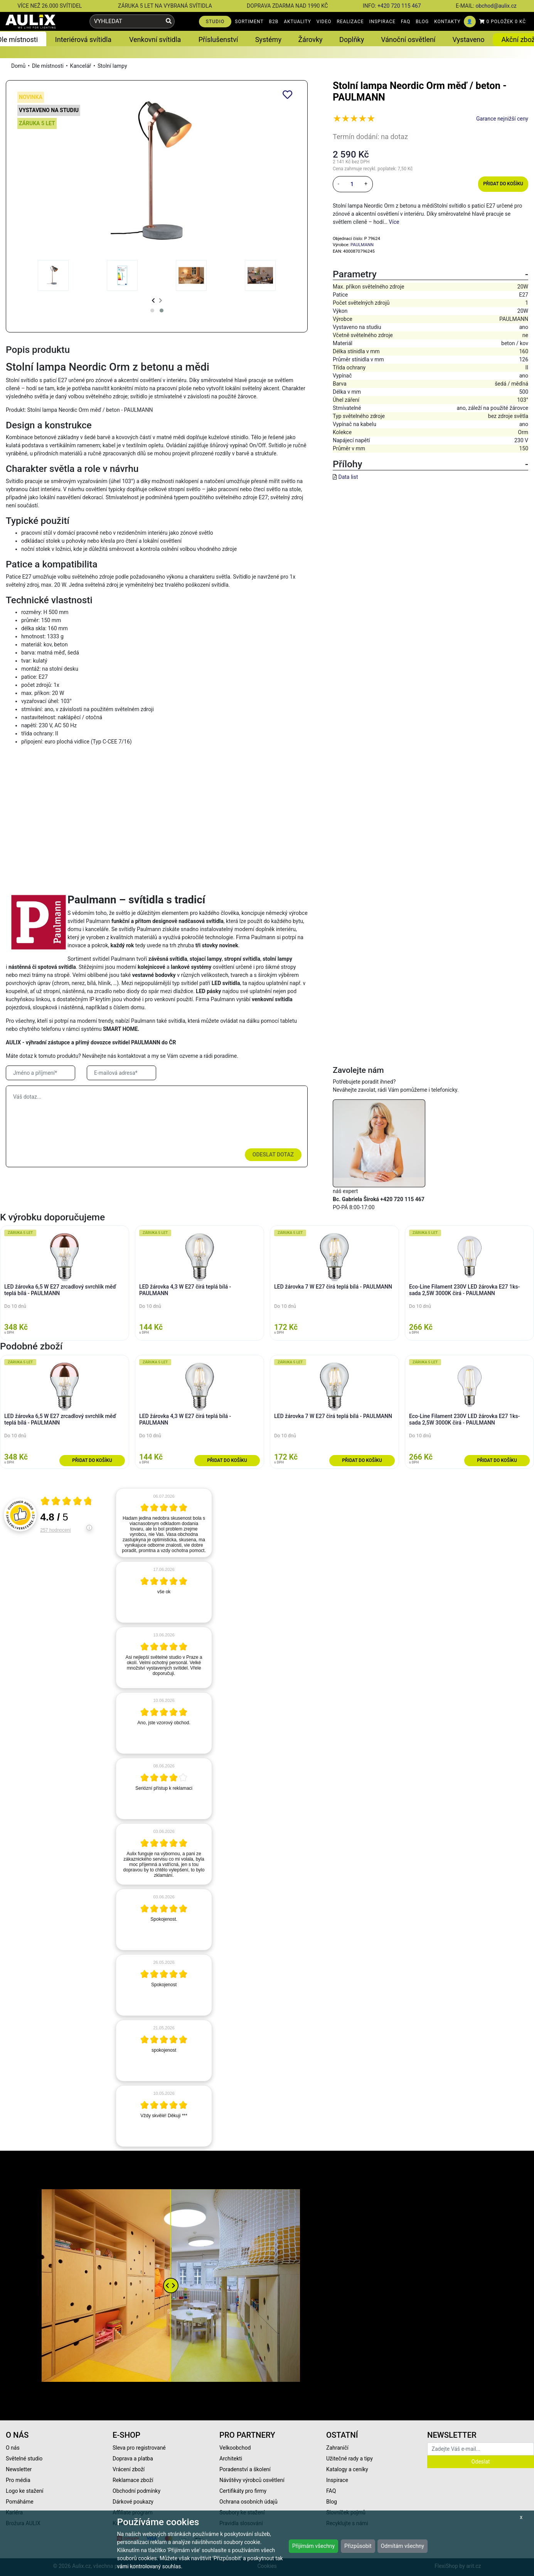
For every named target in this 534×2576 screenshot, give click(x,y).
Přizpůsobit (358, 2546)
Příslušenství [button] (218, 39)
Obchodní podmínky (136, 2491)
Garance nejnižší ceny (502, 119)
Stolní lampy (112, 66)
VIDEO (324, 21)
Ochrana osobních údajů (248, 2502)
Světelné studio (24, 2458)
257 (55, 1530)
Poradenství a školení (245, 2469)
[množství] (352, 184)
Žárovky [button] (310, 39)
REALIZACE (350, 21)
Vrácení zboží (129, 2469)
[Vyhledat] (168, 21)
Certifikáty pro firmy (242, 2491)
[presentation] (153, 301)
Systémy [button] (268, 39)
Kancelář (80, 66)
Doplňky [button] (351, 39)
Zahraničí (337, 2448)
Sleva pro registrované (139, 2448)
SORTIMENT (249, 21)
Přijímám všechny (313, 2546)
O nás (13, 2448)
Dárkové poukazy (133, 2502)
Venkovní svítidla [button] (155, 39)
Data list (348, 477)
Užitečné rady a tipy (349, 2458)
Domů (18, 66)
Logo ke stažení (25, 2491)
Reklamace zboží (133, 2480)
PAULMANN (362, 244)
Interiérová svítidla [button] (83, 39)
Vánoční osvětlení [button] (408, 39)
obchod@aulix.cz (495, 6)
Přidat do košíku (503, 183)
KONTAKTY (447, 21)
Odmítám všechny (402, 2546)
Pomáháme (20, 2502)
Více (394, 222)
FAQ (406, 21)
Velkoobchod (235, 2448)
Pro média (18, 2480)
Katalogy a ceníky (347, 2469)
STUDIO (215, 21)
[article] (164, 1523)
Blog (331, 2502)
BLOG (422, 21)
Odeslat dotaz (273, 1154)
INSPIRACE (382, 21)
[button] (152, 310)
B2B (274, 21)
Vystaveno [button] (468, 39)
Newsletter (19, 2469)
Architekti (230, 2458)
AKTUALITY (297, 21)
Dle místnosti (48, 66)
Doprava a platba (133, 2458)
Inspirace (337, 2480)
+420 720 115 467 (399, 6)
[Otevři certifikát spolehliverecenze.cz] (66, 1502)
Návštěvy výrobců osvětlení (252, 2480)
